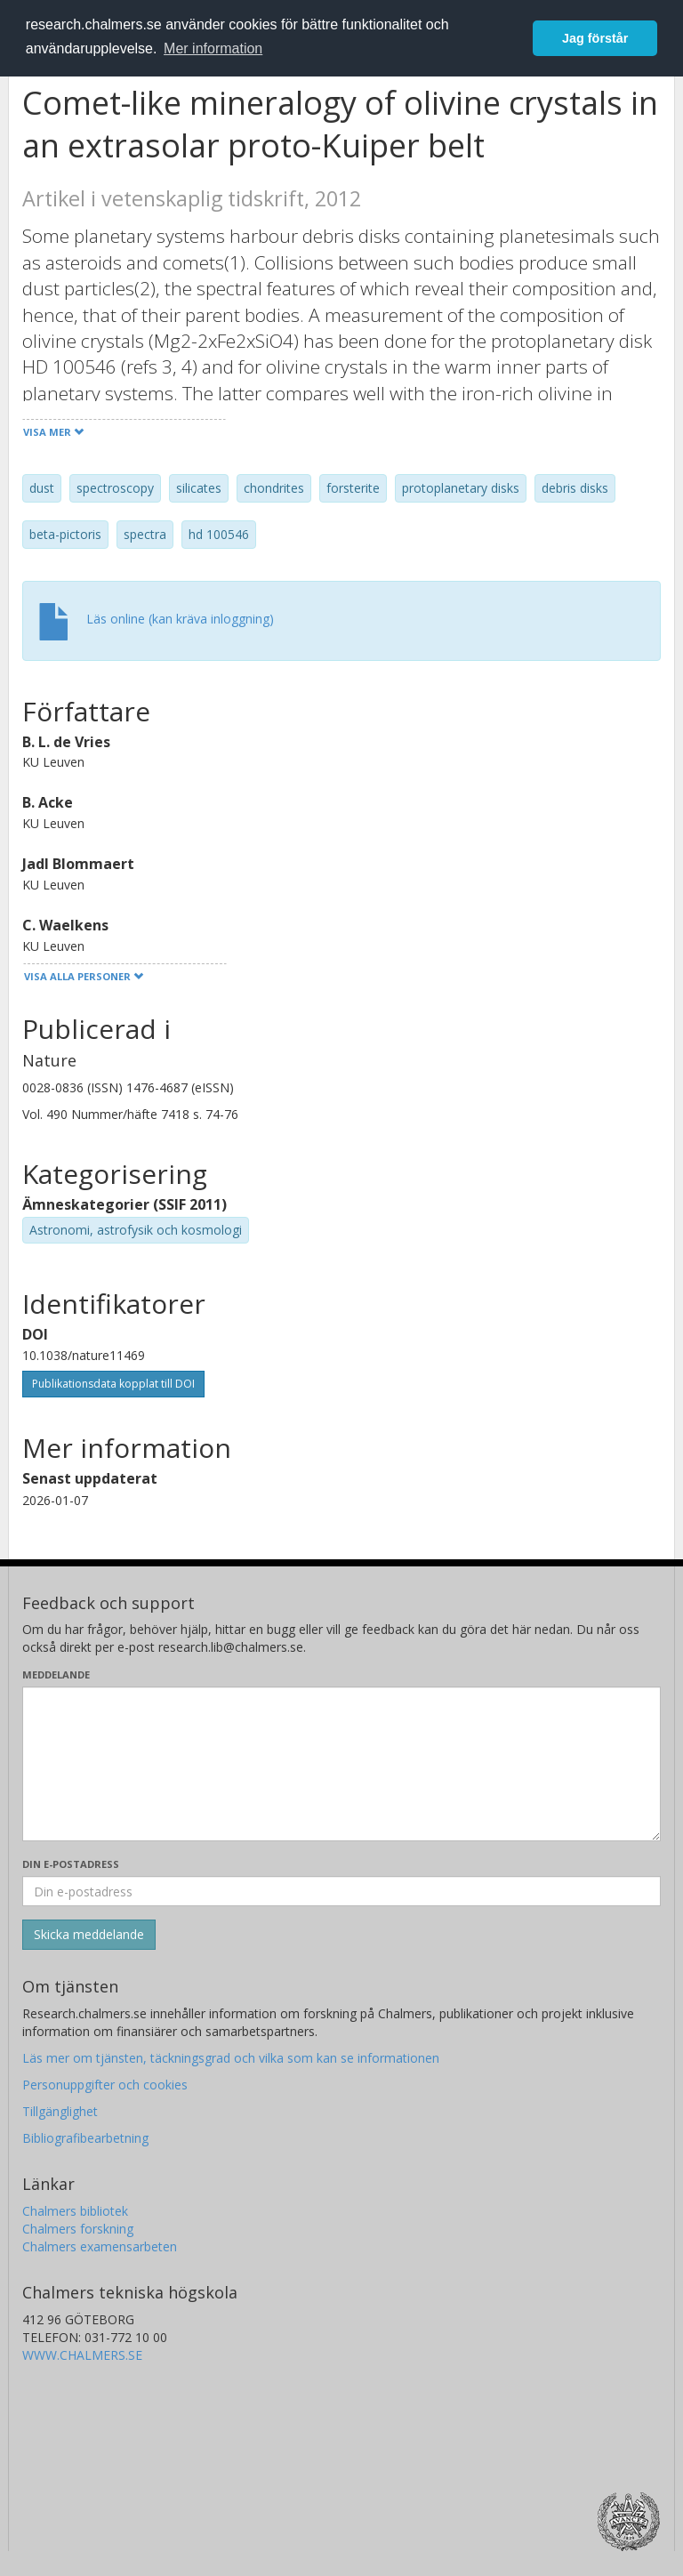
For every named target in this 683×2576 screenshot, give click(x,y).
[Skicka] (89, 1935)
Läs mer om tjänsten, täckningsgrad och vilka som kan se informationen (230, 2057)
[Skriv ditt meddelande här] (341, 1763)
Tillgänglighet (60, 2111)
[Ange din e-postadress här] (341, 1891)
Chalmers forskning (77, 2228)
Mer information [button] (213, 48)
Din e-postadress (70, 1864)
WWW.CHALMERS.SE (82, 2355)
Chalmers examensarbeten (99, 2246)
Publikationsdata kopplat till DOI (113, 1383)
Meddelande (56, 1674)
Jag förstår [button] (595, 38)
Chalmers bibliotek (75, 2210)
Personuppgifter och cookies (105, 2084)
